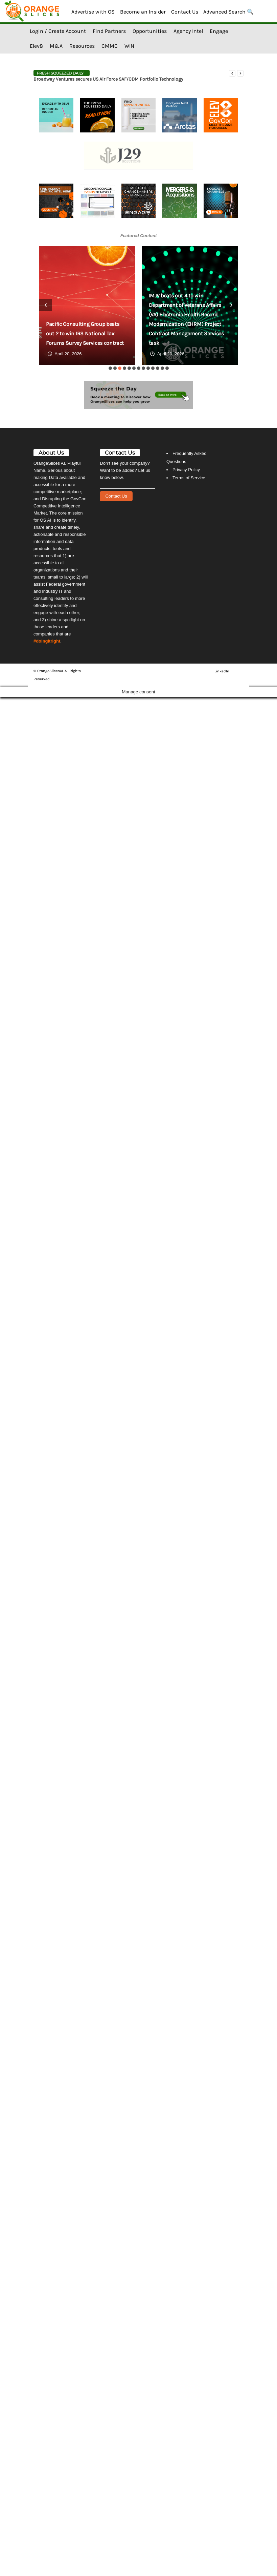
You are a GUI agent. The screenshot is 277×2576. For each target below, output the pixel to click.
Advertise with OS (93, 11)
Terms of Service (188, 477)
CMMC (109, 46)
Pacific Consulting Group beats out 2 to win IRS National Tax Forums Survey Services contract (85, 333)
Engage (219, 31)
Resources (82, 46)
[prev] (232, 73)
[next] (240, 73)
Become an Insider (143, 11)
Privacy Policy (186, 469)
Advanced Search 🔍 (228, 11)
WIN (129, 46)
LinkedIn (221, 671)
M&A (56, 46)
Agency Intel (188, 31)
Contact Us (184, 11)
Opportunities (150, 31)
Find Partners (109, 31)
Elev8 (36, 46)
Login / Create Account (58, 31)
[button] (110, 368)
